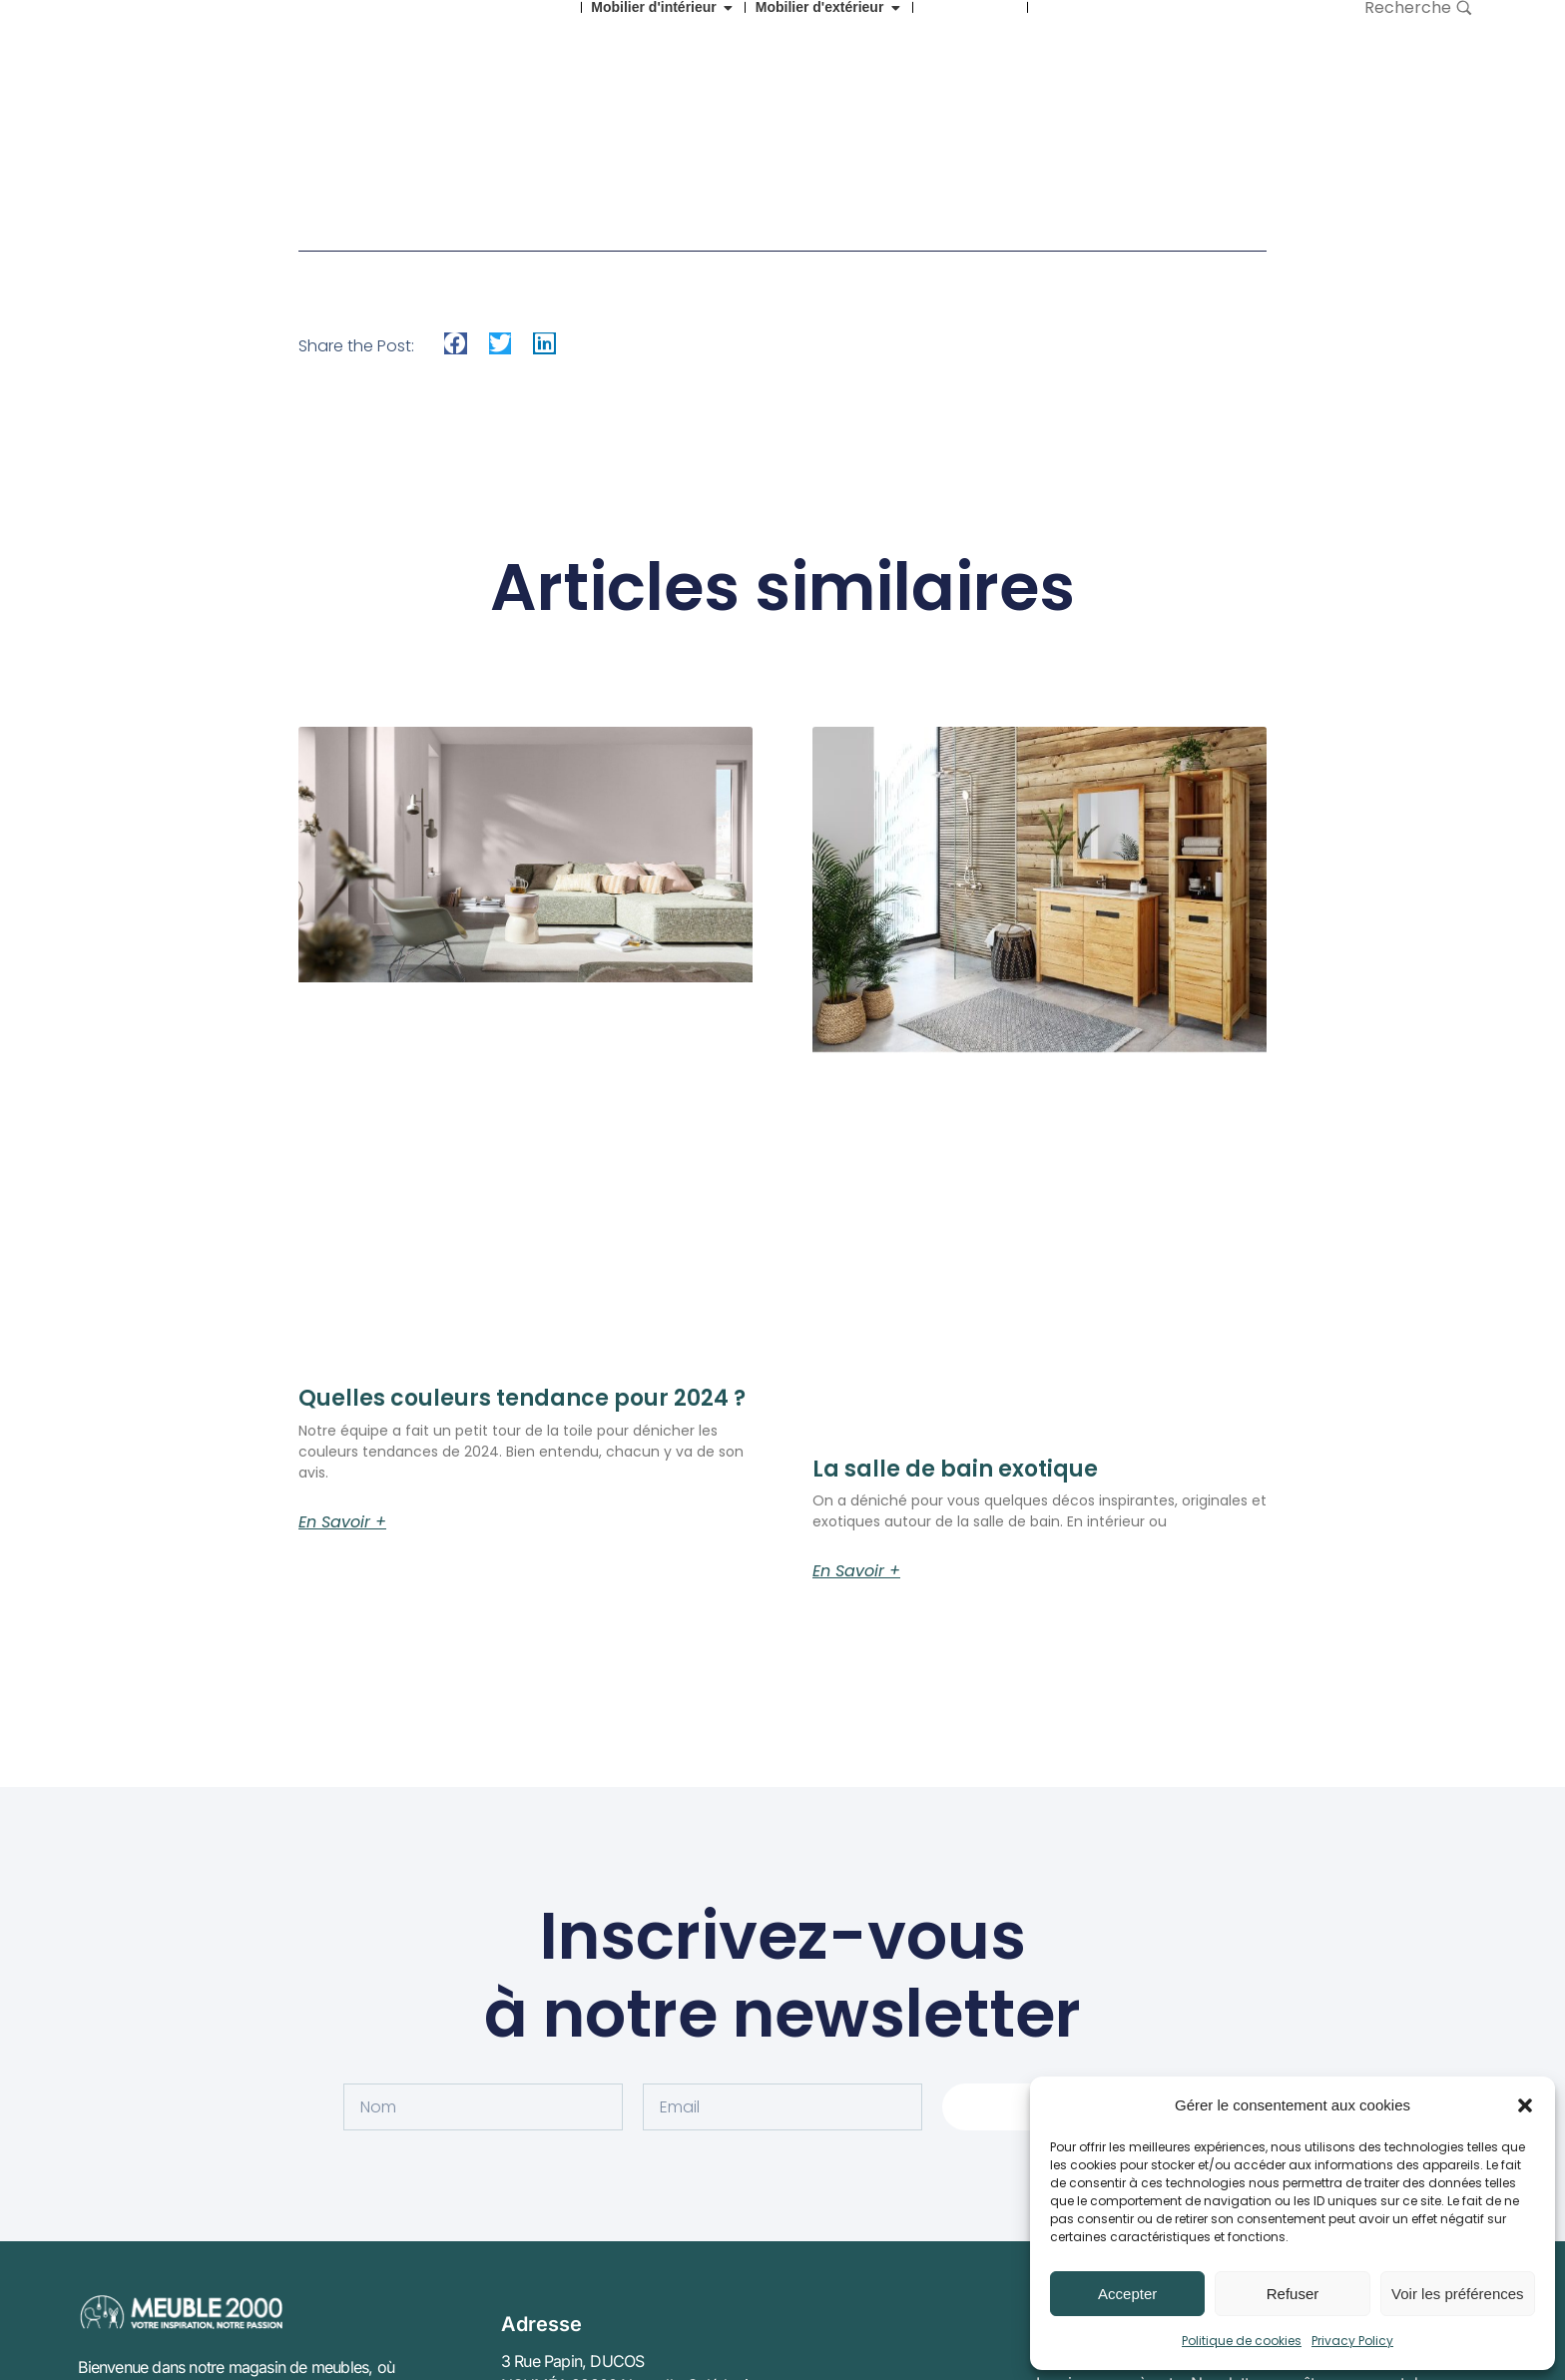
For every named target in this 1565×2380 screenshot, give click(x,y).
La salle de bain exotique (955, 1469)
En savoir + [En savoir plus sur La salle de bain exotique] (856, 1571)
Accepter (1127, 2293)
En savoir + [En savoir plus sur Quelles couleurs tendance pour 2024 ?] (342, 1522)
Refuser (1293, 2293)
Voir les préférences (1457, 2293)
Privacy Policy (1352, 2340)
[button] (1525, 2105)
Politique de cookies (1242, 2340)
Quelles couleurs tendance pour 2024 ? (522, 1398)
